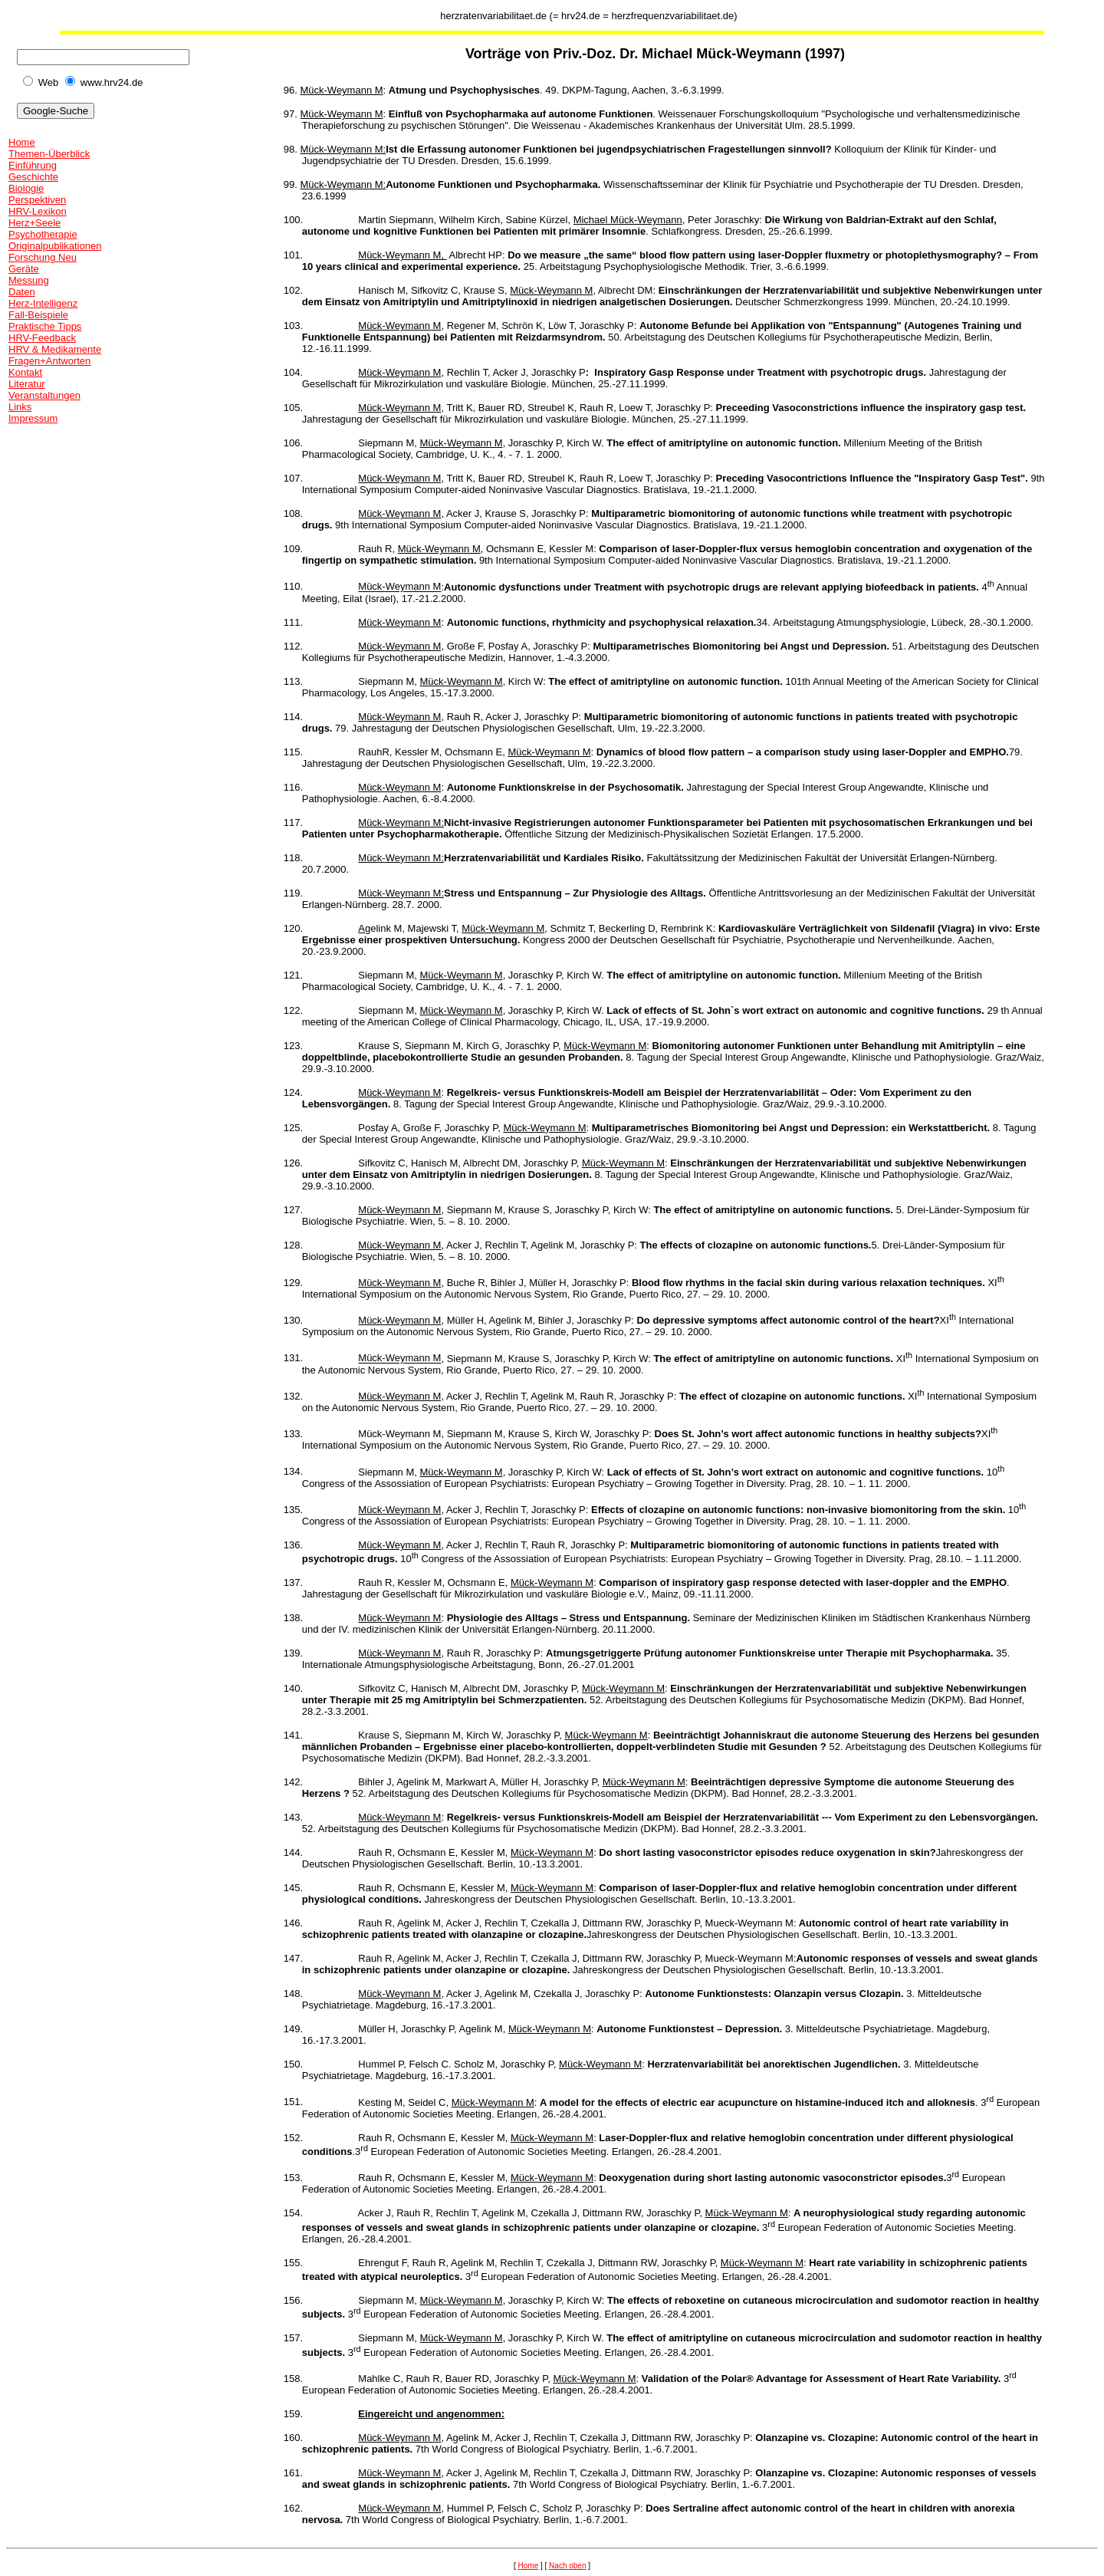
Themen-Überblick (49, 154)
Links (19, 407)
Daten (21, 292)
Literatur (26, 384)
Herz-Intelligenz (42, 303)
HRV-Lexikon (37, 211)
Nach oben (567, 2565)
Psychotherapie (42, 234)
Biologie (26, 188)
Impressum (33, 418)
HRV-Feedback (42, 338)
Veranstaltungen (44, 395)
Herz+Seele (34, 223)
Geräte (23, 269)
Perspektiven (37, 200)
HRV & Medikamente (54, 349)
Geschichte (33, 177)
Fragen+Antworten (49, 361)
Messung (28, 280)
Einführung (32, 165)
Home (21, 142)
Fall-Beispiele (38, 315)
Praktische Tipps (44, 326)
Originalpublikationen (54, 246)
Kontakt (25, 372)
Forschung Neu (42, 257)
